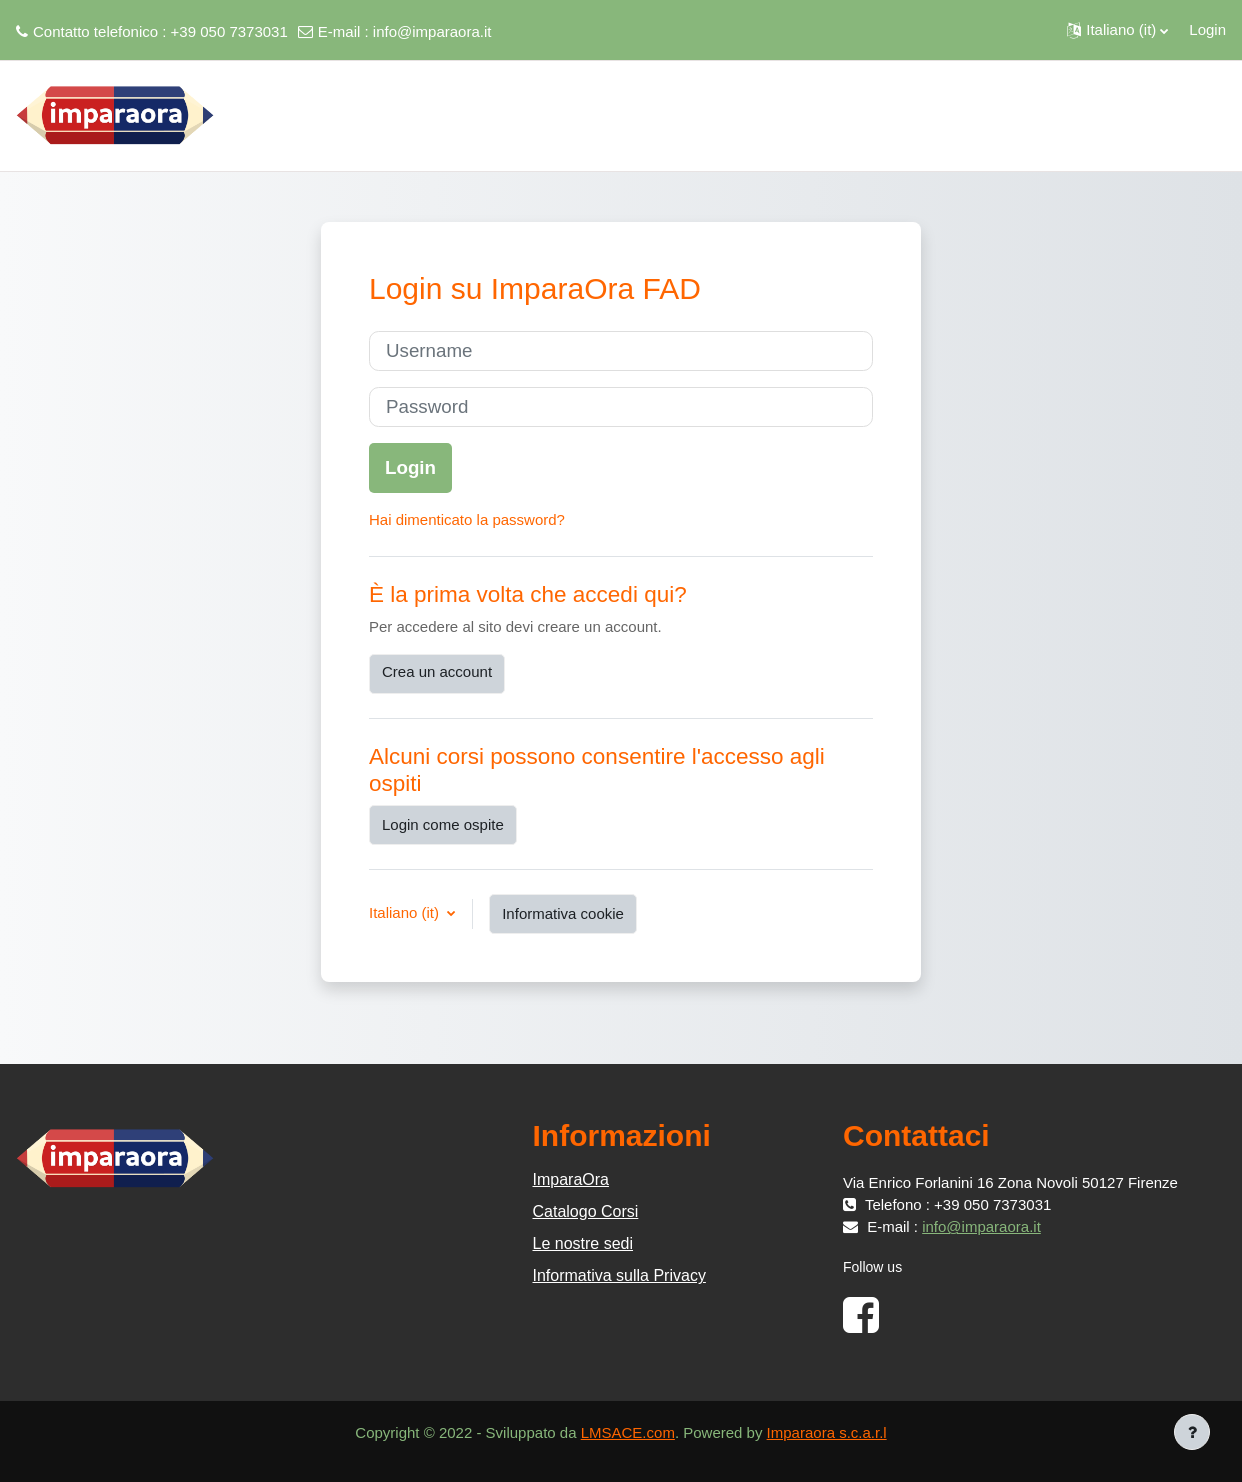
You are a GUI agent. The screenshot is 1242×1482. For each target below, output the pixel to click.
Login (1207, 29)
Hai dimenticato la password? (467, 519)
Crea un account (437, 671)
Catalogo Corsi (586, 1211)
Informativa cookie (563, 913)
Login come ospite (443, 824)
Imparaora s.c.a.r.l (827, 1432)
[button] (1117, 30)
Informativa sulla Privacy (619, 1275)
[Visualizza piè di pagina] (1192, 1432)
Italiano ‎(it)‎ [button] (406, 912)
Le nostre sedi (583, 1243)
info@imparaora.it (432, 31)
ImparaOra (571, 1179)
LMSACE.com (628, 1432)
